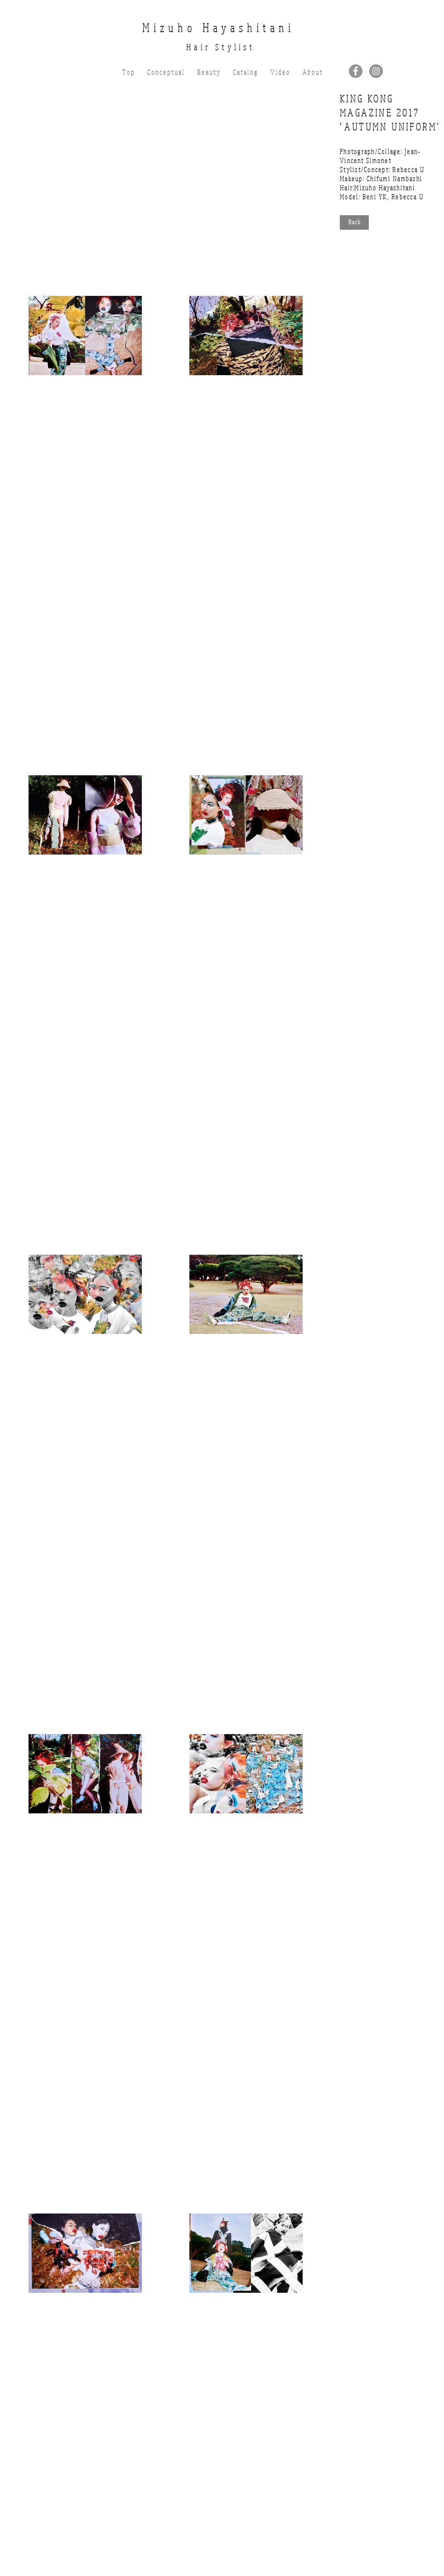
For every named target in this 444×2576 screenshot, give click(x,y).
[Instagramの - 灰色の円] (376, 71)
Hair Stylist (220, 47)
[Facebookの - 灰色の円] (355, 71)
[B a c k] (354, 222)
